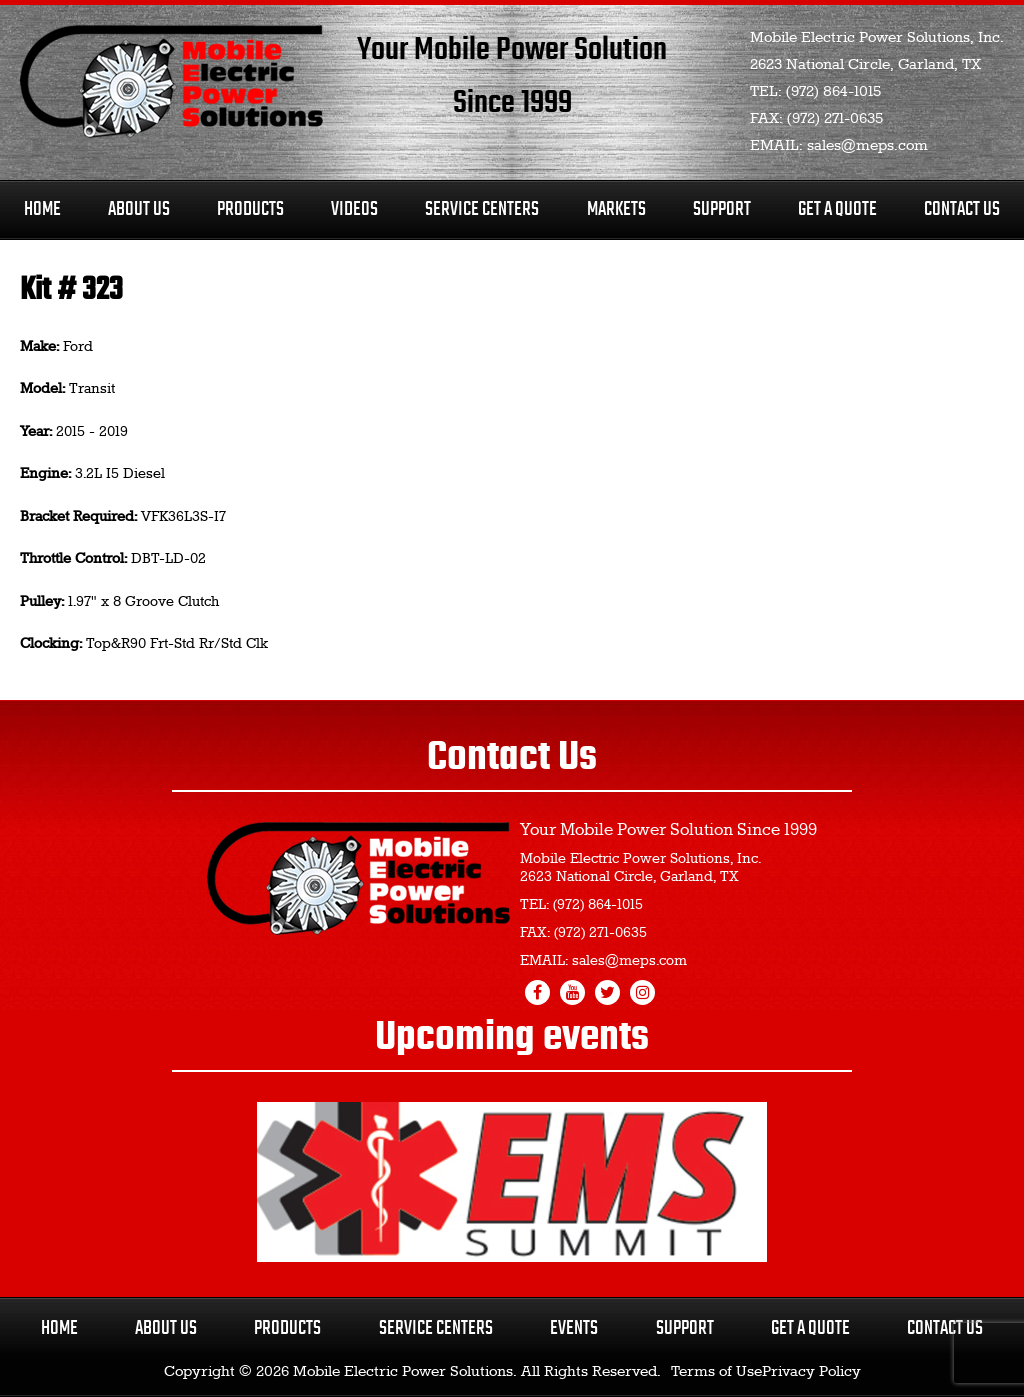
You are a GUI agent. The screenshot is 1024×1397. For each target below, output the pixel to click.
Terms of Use (716, 1372)
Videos (354, 209)
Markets (616, 209)
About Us (139, 209)
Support (722, 209)
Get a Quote (810, 1328)
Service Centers (482, 209)
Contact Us (962, 209)
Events (574, 1328)
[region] (512, 1182)
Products (250, 209)
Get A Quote (837, 209)
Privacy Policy (811, 1372)
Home (42, 209)
